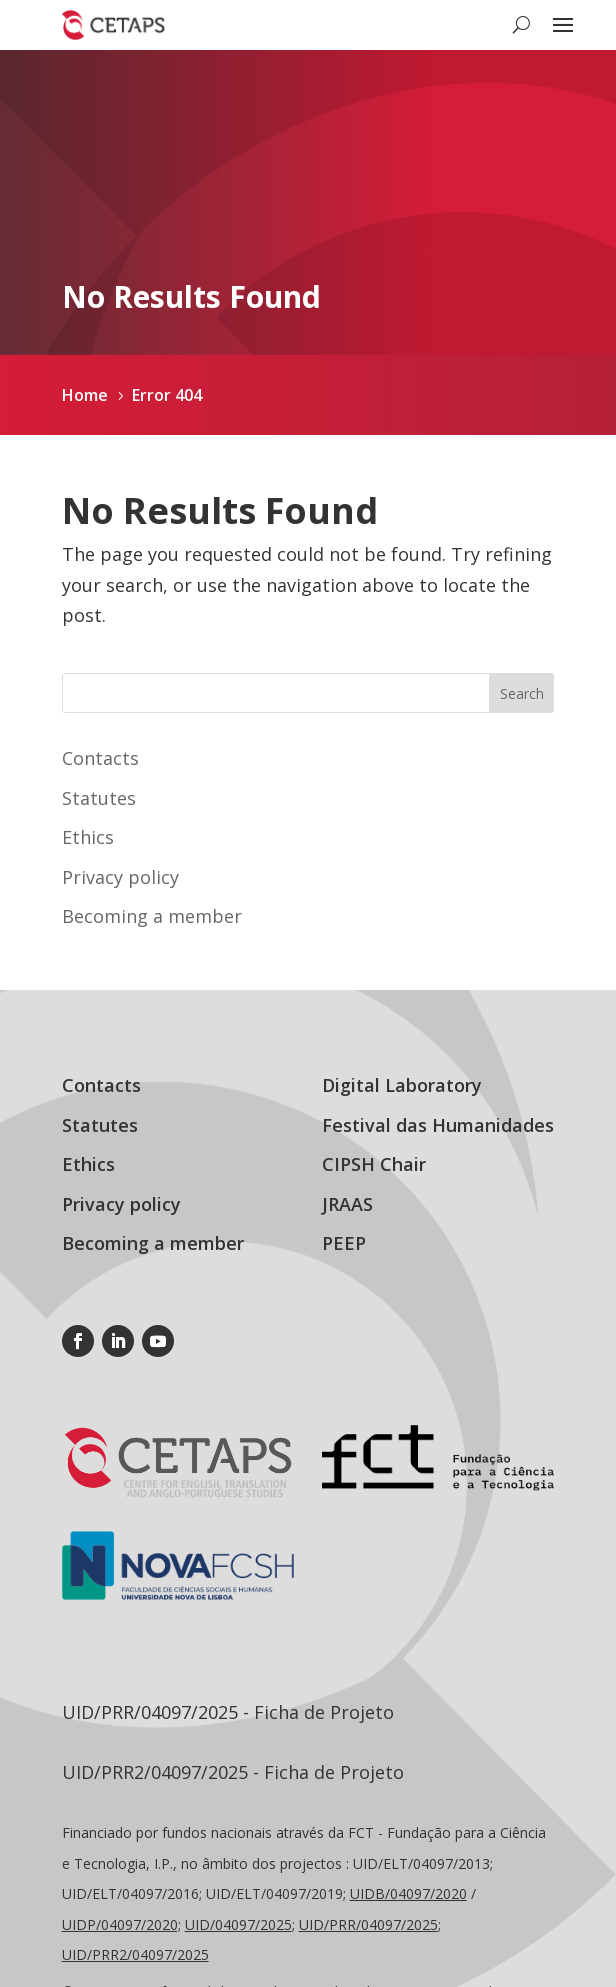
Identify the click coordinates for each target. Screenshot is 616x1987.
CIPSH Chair (374, 1164)
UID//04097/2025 (368, 1924)
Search (522, 693)
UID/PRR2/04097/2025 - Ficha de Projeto (233, 1772)
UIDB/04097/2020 (408, 1893)
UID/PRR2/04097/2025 (135, 1954)
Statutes (99, 798)
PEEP (344, 1243)
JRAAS (347, 1204)
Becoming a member (152, 916)
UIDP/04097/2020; (121, 1924)
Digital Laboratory (402, 1085)
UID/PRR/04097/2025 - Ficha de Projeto (228, 1712)
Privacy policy (120, 877)
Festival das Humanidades (438, 1125)
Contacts (100, 758)
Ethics (88, 837)
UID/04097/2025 (238, 1924)
